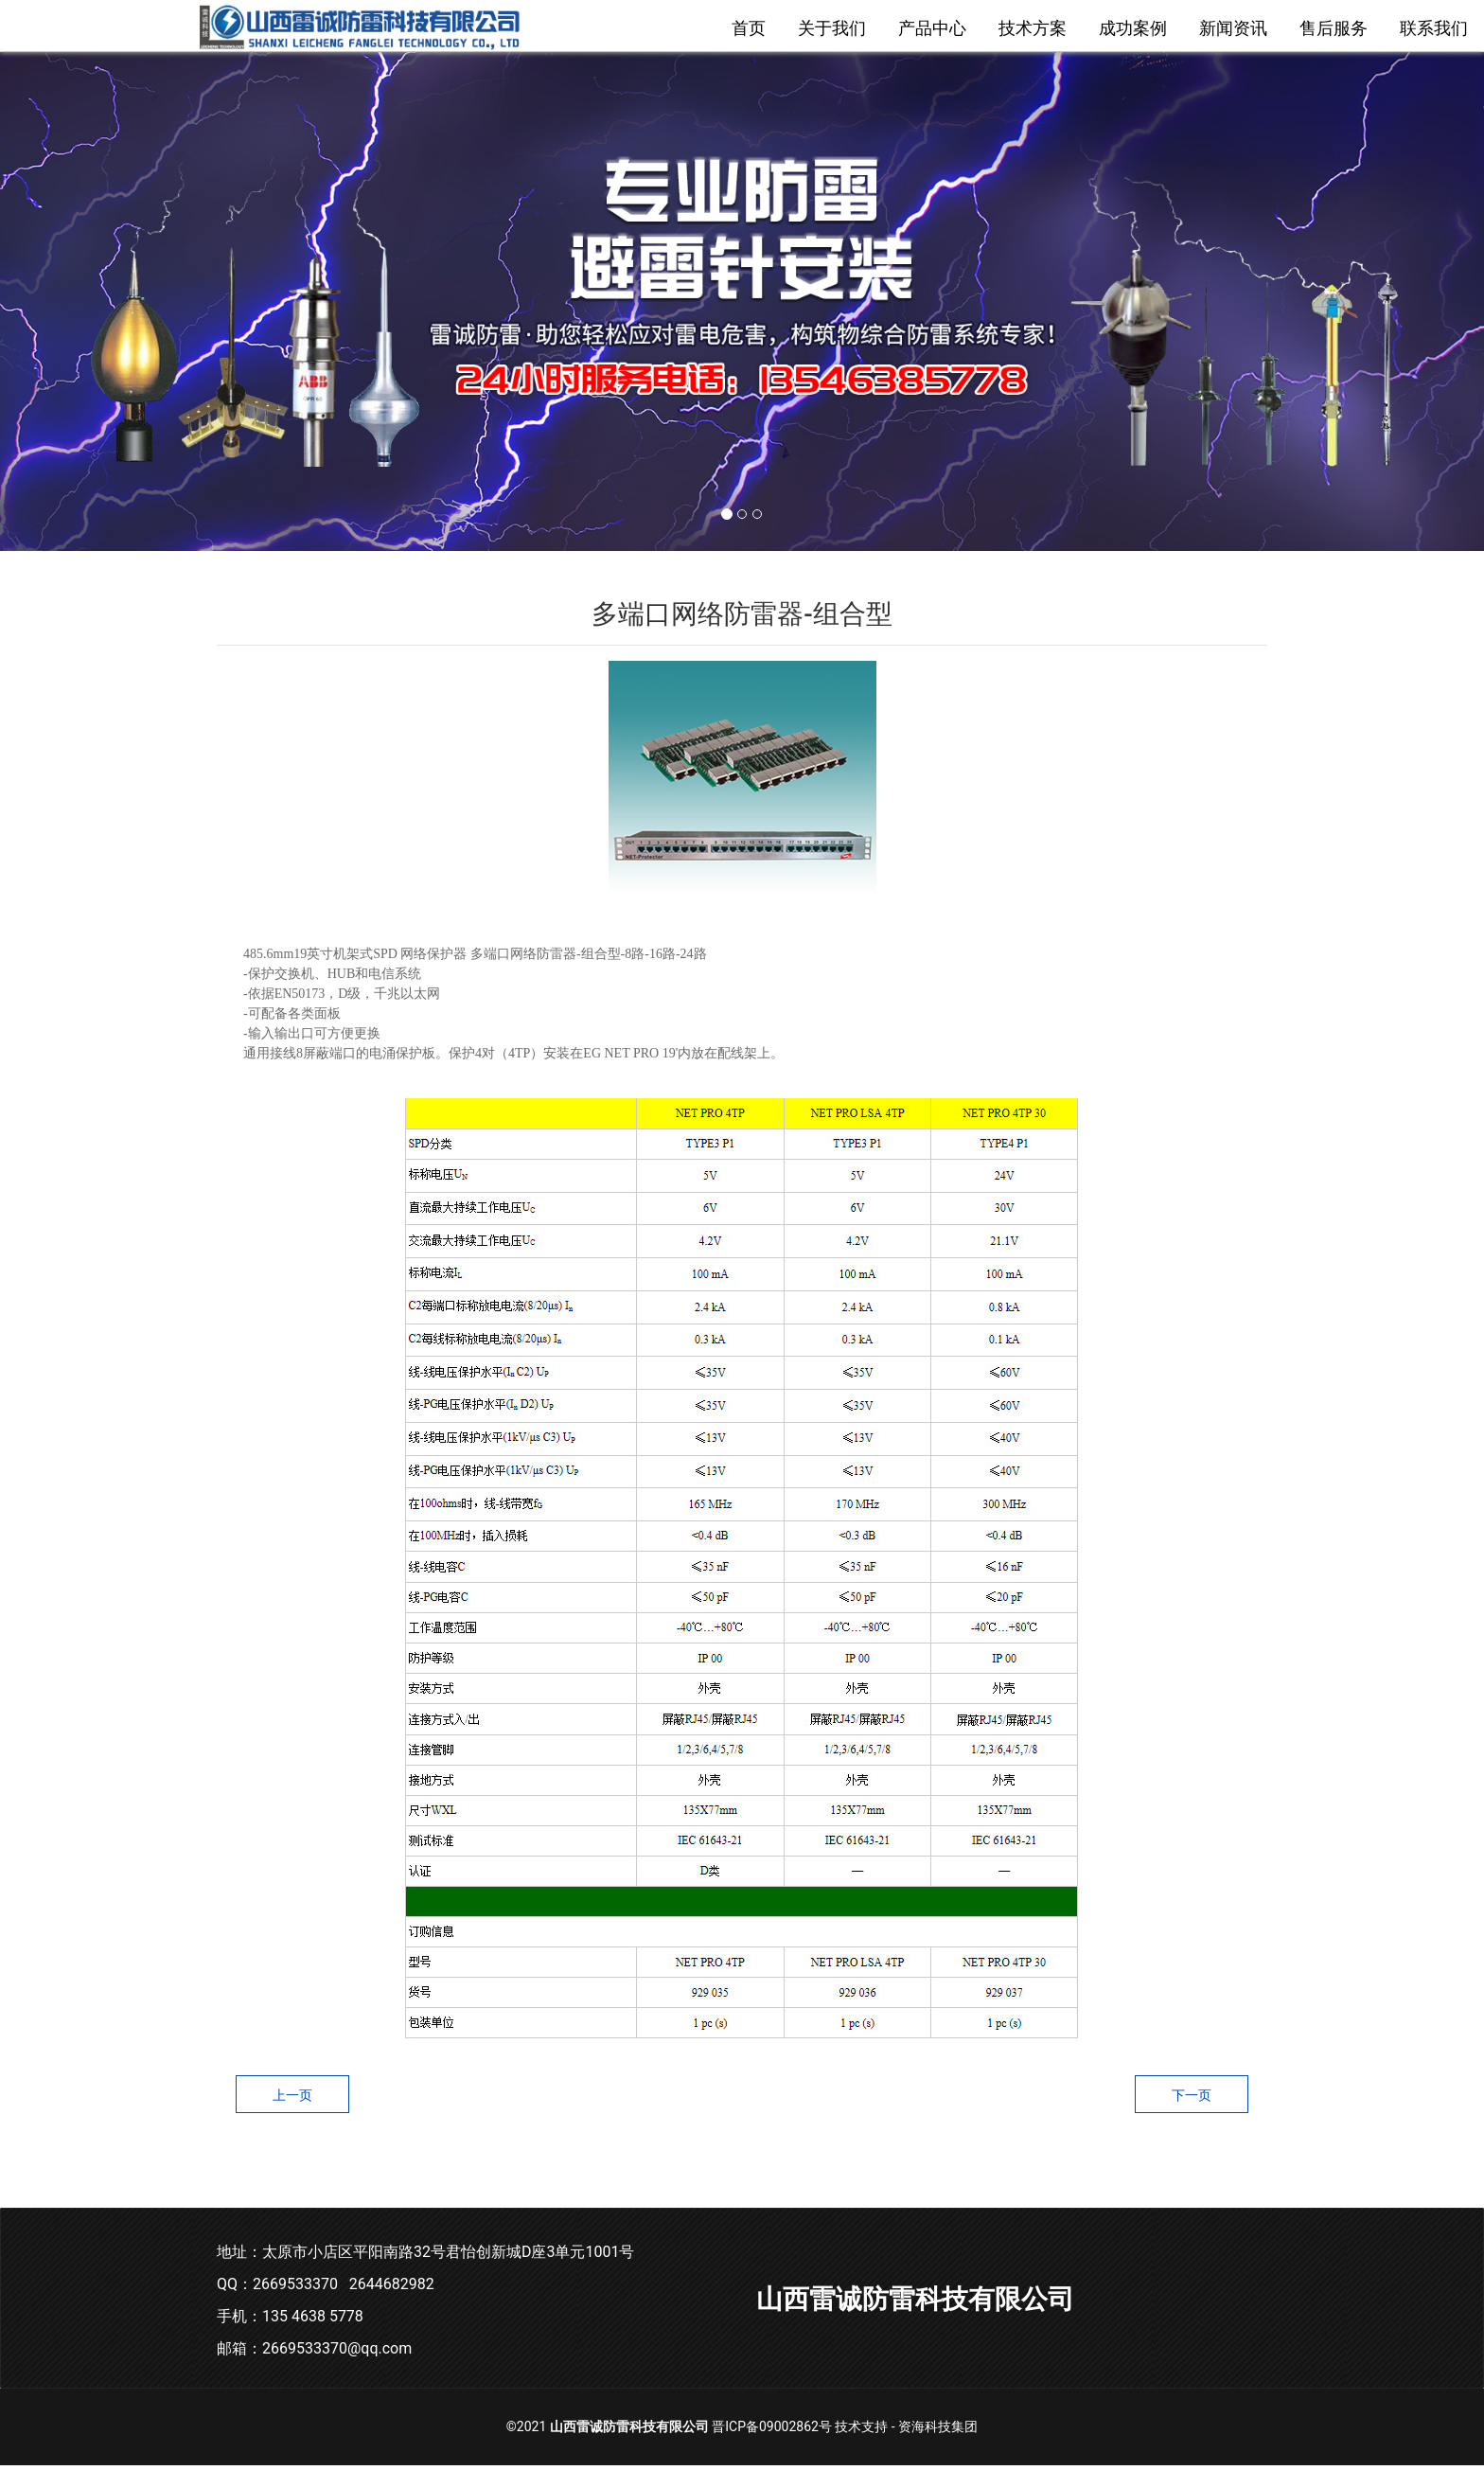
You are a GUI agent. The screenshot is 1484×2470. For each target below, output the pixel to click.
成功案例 (1133, 28)
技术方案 (1032, 28)
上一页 (292, 2099)
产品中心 (932, 28)
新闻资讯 (1233, 28)
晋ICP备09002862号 (772, 2431)
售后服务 (1333, 28)
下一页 (1191, 2099)
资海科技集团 (938, 2431)
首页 (749, 28)
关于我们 (832, 28)
